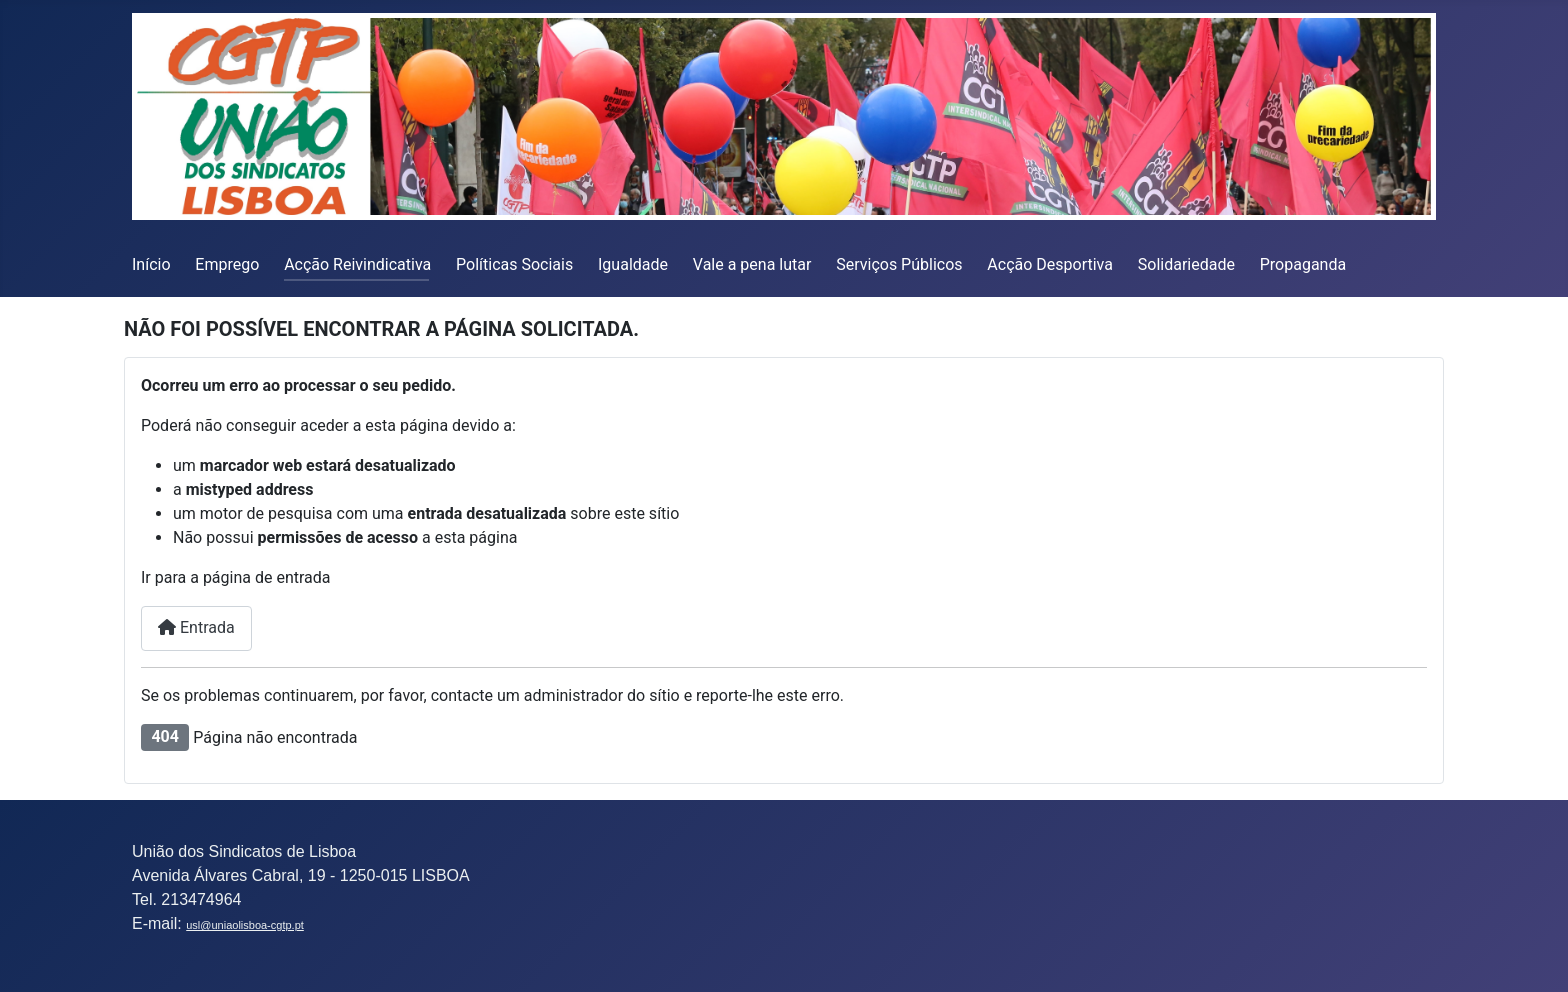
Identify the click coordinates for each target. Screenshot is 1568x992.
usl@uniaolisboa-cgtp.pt (245, 925)
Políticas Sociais (514, 264)
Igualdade (633, 264)
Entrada (196, 627)
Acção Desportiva (1050, 264)
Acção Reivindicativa (357, 264)
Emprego (227, 264)
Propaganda (1303, 264)
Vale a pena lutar (752, 264)
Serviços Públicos (899, 264)
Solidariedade (1186, 264)
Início (151, 264)
